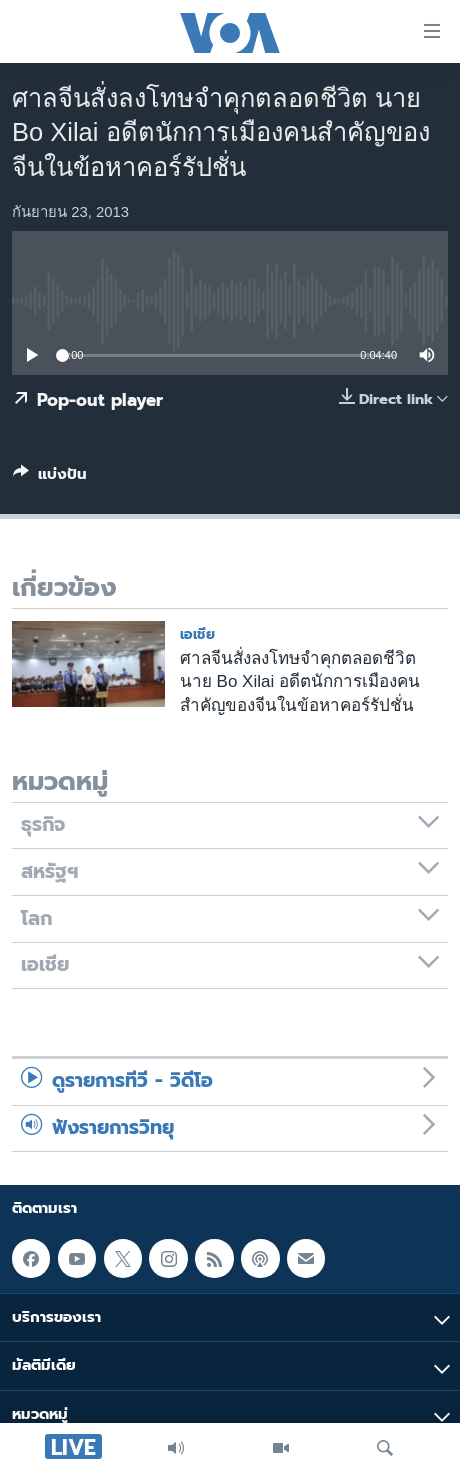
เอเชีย (197, 634)
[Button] (50, 478)
